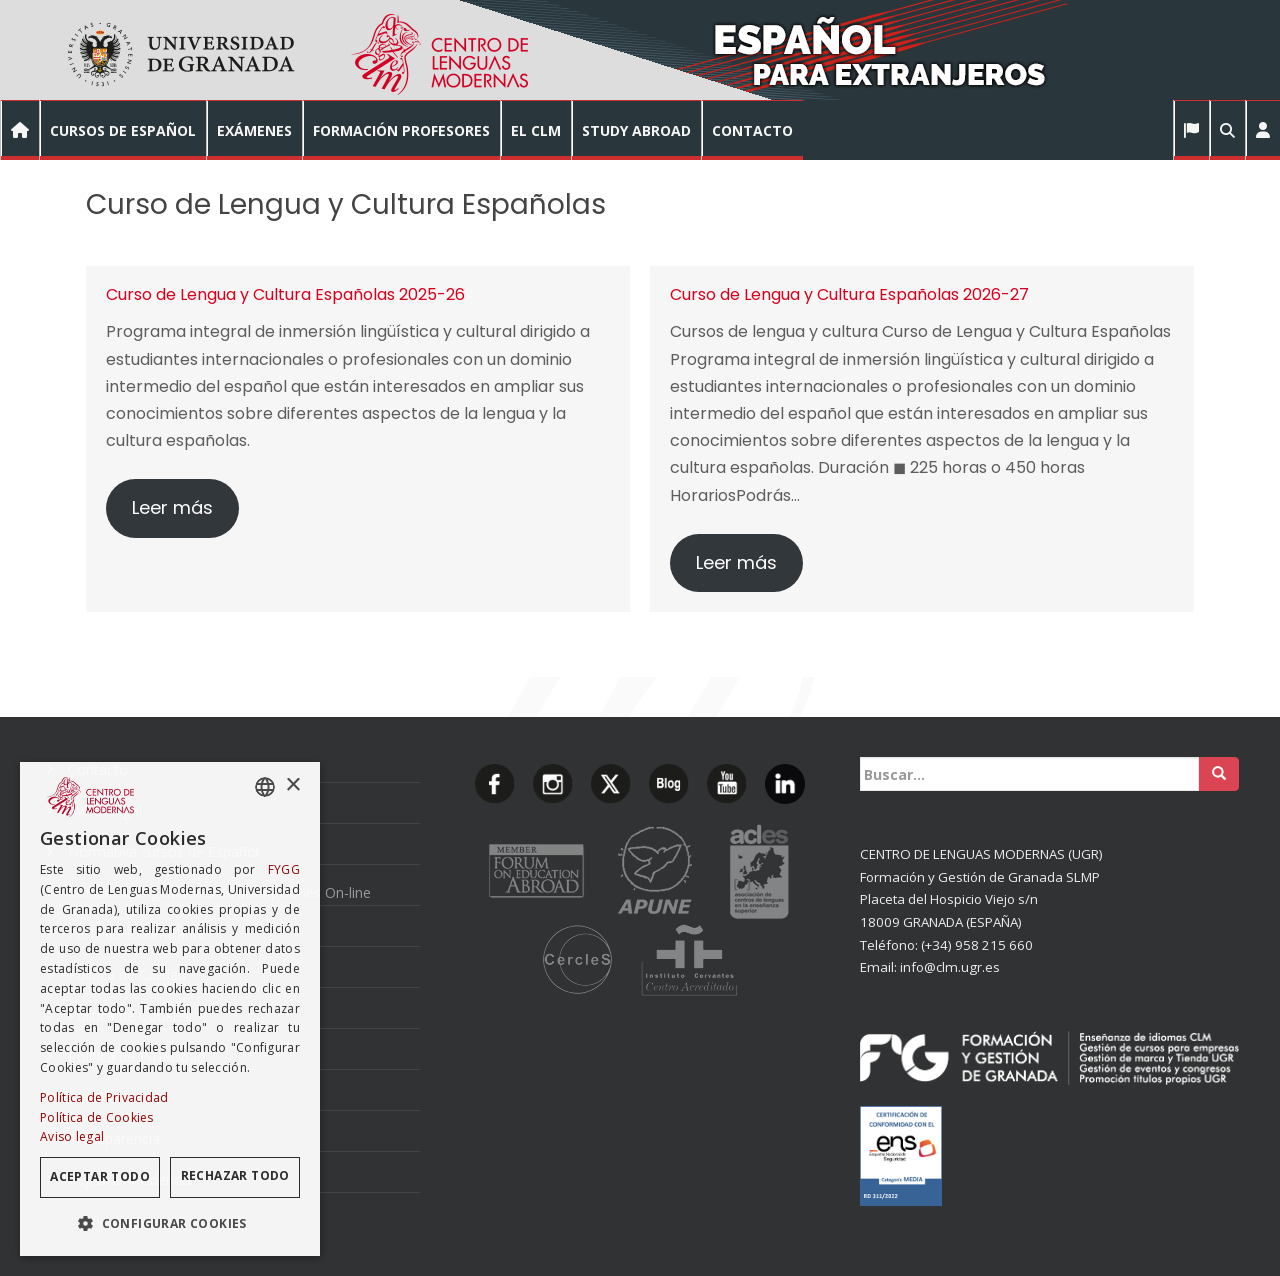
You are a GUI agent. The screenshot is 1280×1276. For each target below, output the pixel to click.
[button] (1262, 130)
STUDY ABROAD (636, 130)
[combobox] (265, 787)
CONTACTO (752, 130)
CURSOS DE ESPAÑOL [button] (123, 130)
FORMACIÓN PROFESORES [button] (401, 130)
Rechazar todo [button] (235, 1175)
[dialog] (170, 1009)
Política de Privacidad (104, 1097)
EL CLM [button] (536, 130)
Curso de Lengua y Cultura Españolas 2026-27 (849, 294)
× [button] (292, 785)
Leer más (172, 507)
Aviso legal (72, 1136)
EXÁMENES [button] (254, 130)
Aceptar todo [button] (100, 1176)
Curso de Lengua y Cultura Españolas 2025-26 (285, 294)
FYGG (284, 869)
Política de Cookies (97, 1117)
